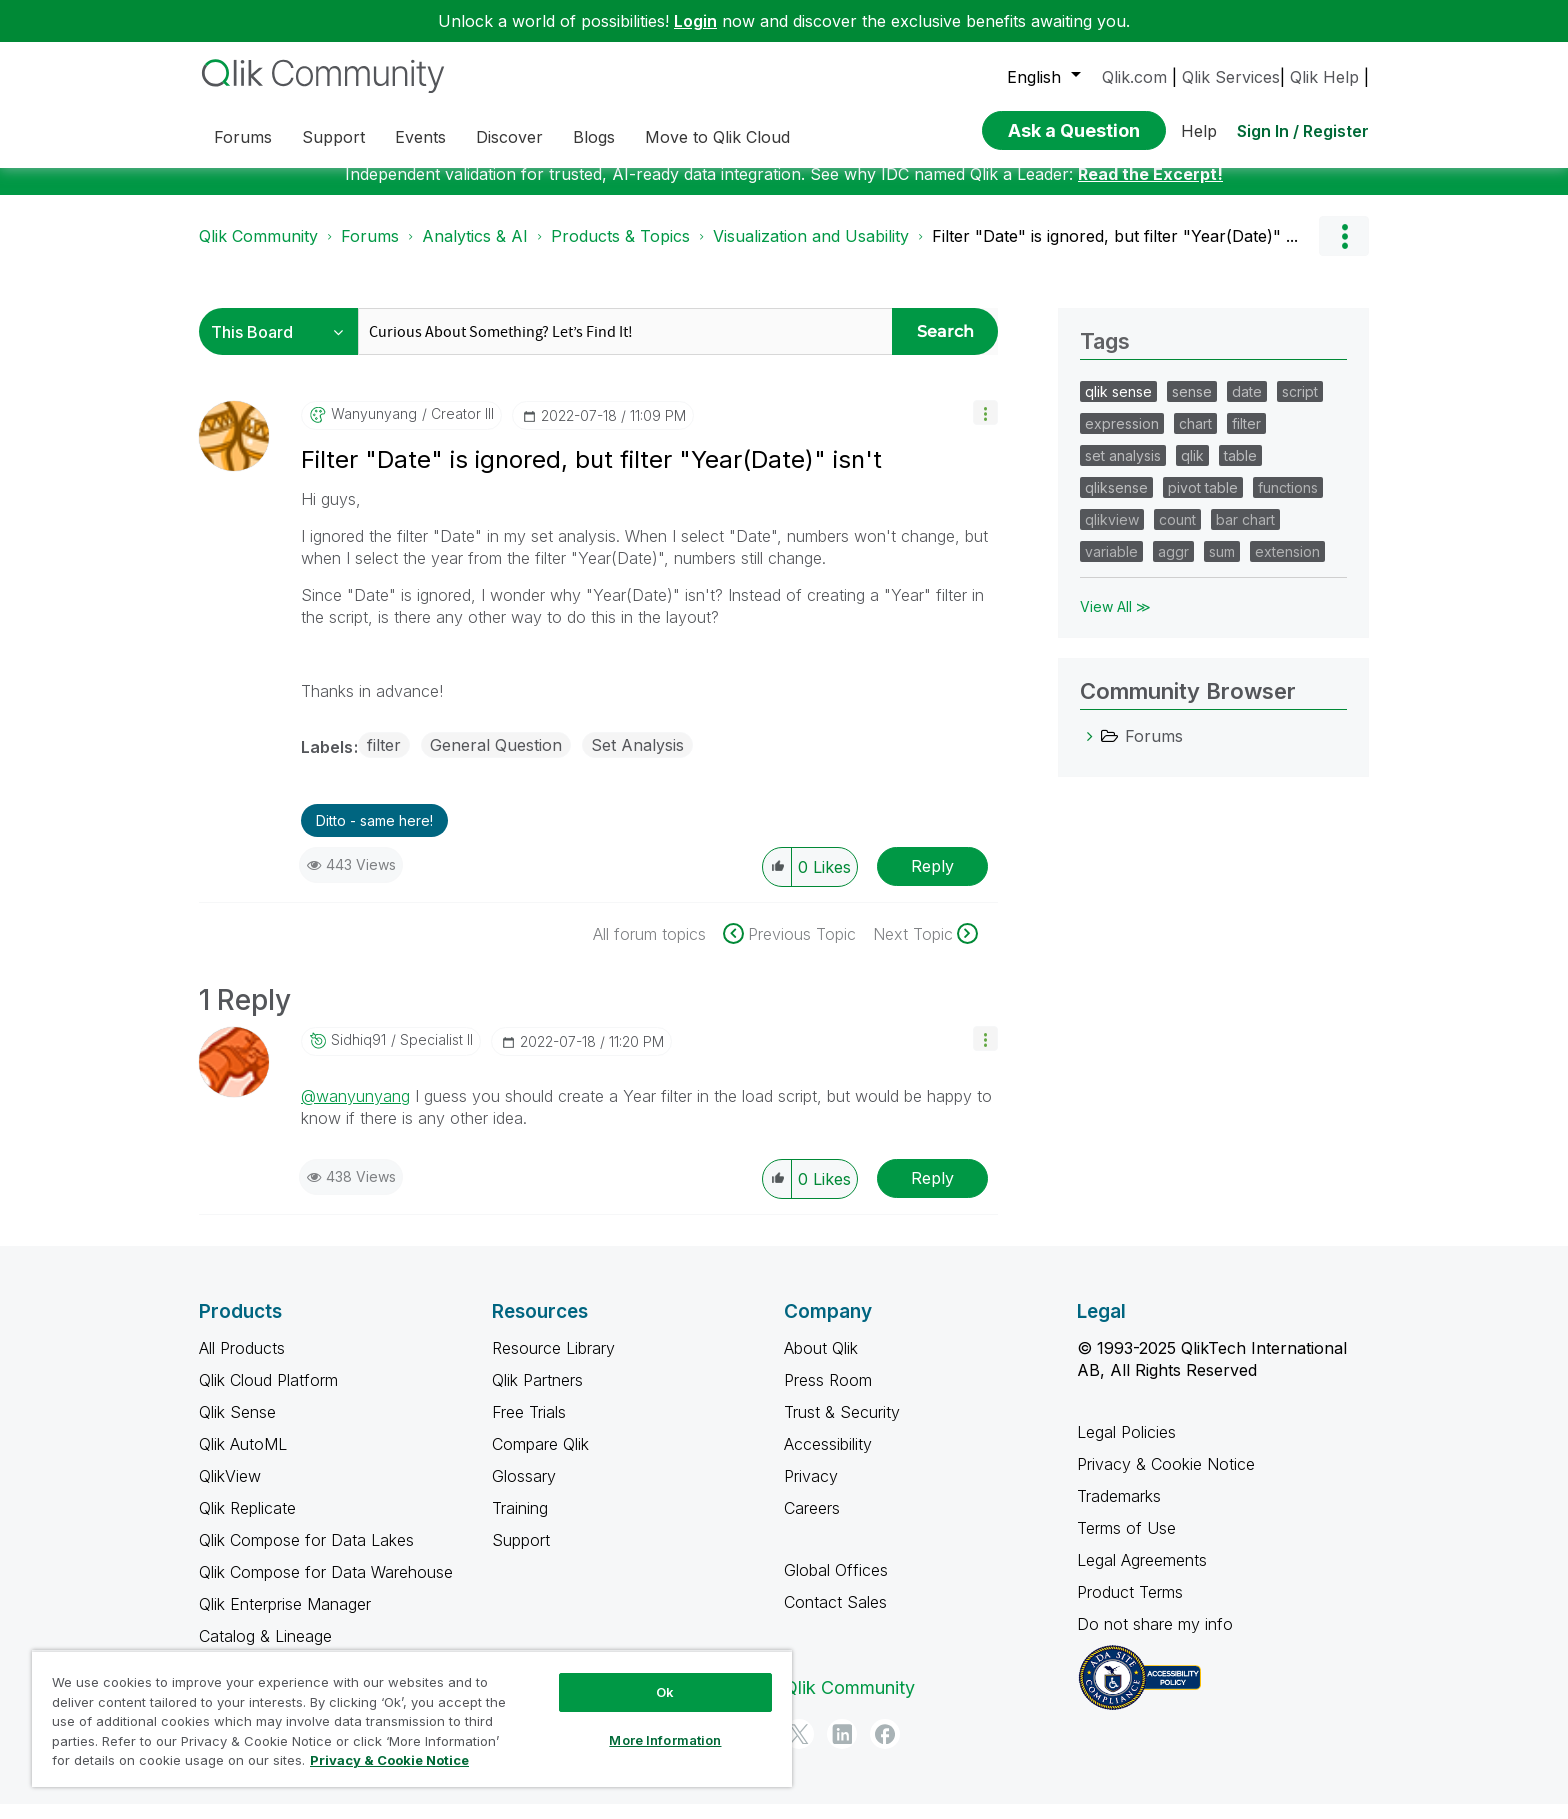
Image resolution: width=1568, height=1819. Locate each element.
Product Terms (1130, 1607)
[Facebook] (885, 1749)
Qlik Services (1231, 77)
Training (520, 1523)
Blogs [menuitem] (594, 137)
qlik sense (1118, 406)
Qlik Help (1324, 77)
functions (1288, 502)
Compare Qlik (540, 1459)
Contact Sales (835, 1617)
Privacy (811, 1491)
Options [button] (1344, 251)
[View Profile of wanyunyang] (374, 429)
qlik (1192, 470)
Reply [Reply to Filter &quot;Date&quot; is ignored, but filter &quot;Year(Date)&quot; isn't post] (932, 881)
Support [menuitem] (333, 137)
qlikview (1112, 534)
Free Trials (529, 1427)
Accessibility (828, 1459)
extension (1287, 566)
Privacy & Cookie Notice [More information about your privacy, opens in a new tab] (389, 1760)
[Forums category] (1090, 751)
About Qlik (821, 1363)
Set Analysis (637, 760)
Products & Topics (620, 251)
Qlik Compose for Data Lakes (306, 1555)
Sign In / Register (1303, 131)
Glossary (524, 1491)
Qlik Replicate (247, 1523)
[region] (412, 1718)
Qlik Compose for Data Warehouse (326, 1587)
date (1247, 406)
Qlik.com (1134, 77)
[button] (985, 427)
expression (1122, 438)
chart (1195, 438)
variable (1111, 566)
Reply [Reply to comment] (932, 1193)
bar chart (1245, 534)
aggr (1173, 566)
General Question (496, 760)
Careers (812, 1523)
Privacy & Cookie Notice (1166, 1479)
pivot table (1203, 502)
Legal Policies (1126, 1447)
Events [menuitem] (420, 137)
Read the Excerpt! (1150, 189)
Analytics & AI (475, 251)
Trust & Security (842, 1427)
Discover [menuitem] (509, 137)
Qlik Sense (237, 1427)
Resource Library (553, 1363)
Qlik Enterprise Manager (285, 1619)
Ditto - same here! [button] (374, 835)
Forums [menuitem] (243, 137)
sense (1192, 406)
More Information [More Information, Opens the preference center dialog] (665, 1740)
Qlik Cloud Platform (268, 1395)
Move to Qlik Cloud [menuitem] (717, 137)
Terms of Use (1126, 1543)
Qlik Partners (537, 1395)
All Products (242, 1363)
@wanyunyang (355, 1111)
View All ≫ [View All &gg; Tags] (1115, 621)
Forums (370, 251)
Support (521, 1555)
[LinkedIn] (842, 1749)
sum (1222, 566)
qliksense (1116, 502)
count (1177, 534)
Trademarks (1119, 1511)
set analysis (1123, 470)
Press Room (828, 1395)
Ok (665, 1692)
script (1300, 406)
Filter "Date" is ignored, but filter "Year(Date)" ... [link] (1115, 251)
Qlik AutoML (243, 1459)
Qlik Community (258, 251)
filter (384, 760)
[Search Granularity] (283, 346)
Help (1199, 131)
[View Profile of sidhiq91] (358, 1055)
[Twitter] (799, 1749)
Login (695, 21)
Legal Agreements (1142, 1575)
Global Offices (836, 1585)
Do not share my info (1157, 1639)
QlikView (230, 1491)
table (1240, 470)
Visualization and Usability (811, 251)
